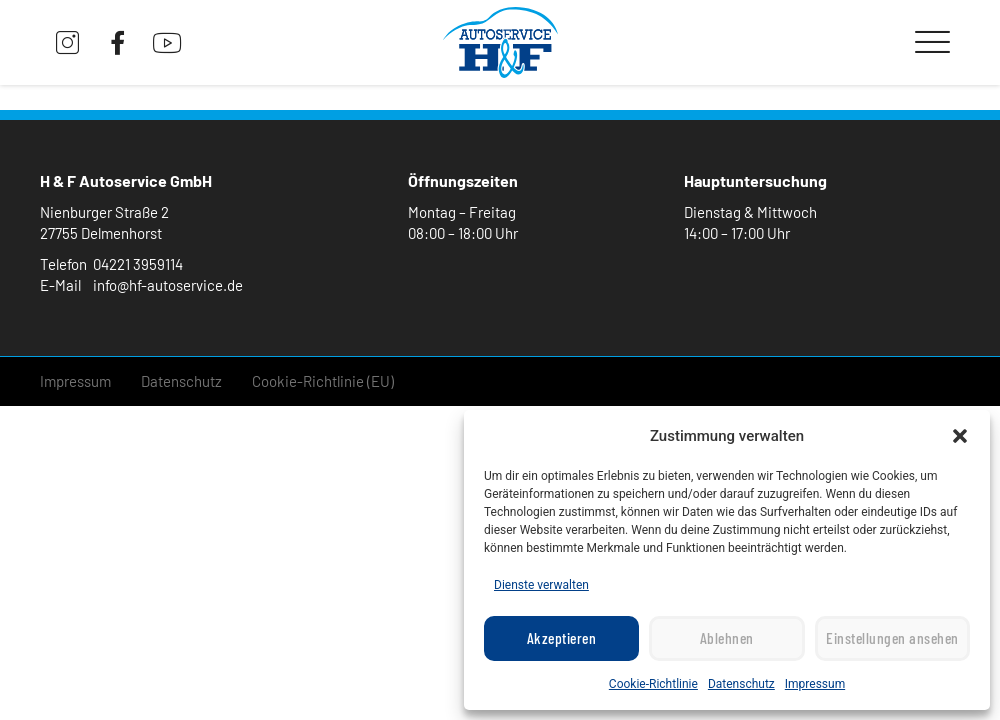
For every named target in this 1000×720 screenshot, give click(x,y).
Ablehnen (727, 639)
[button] (960, 436)
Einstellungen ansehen (892, 639)
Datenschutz (741, 684)
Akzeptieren (561, 639)
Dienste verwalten (541, 585)
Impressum (815, 684)
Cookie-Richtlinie (653, 684)
